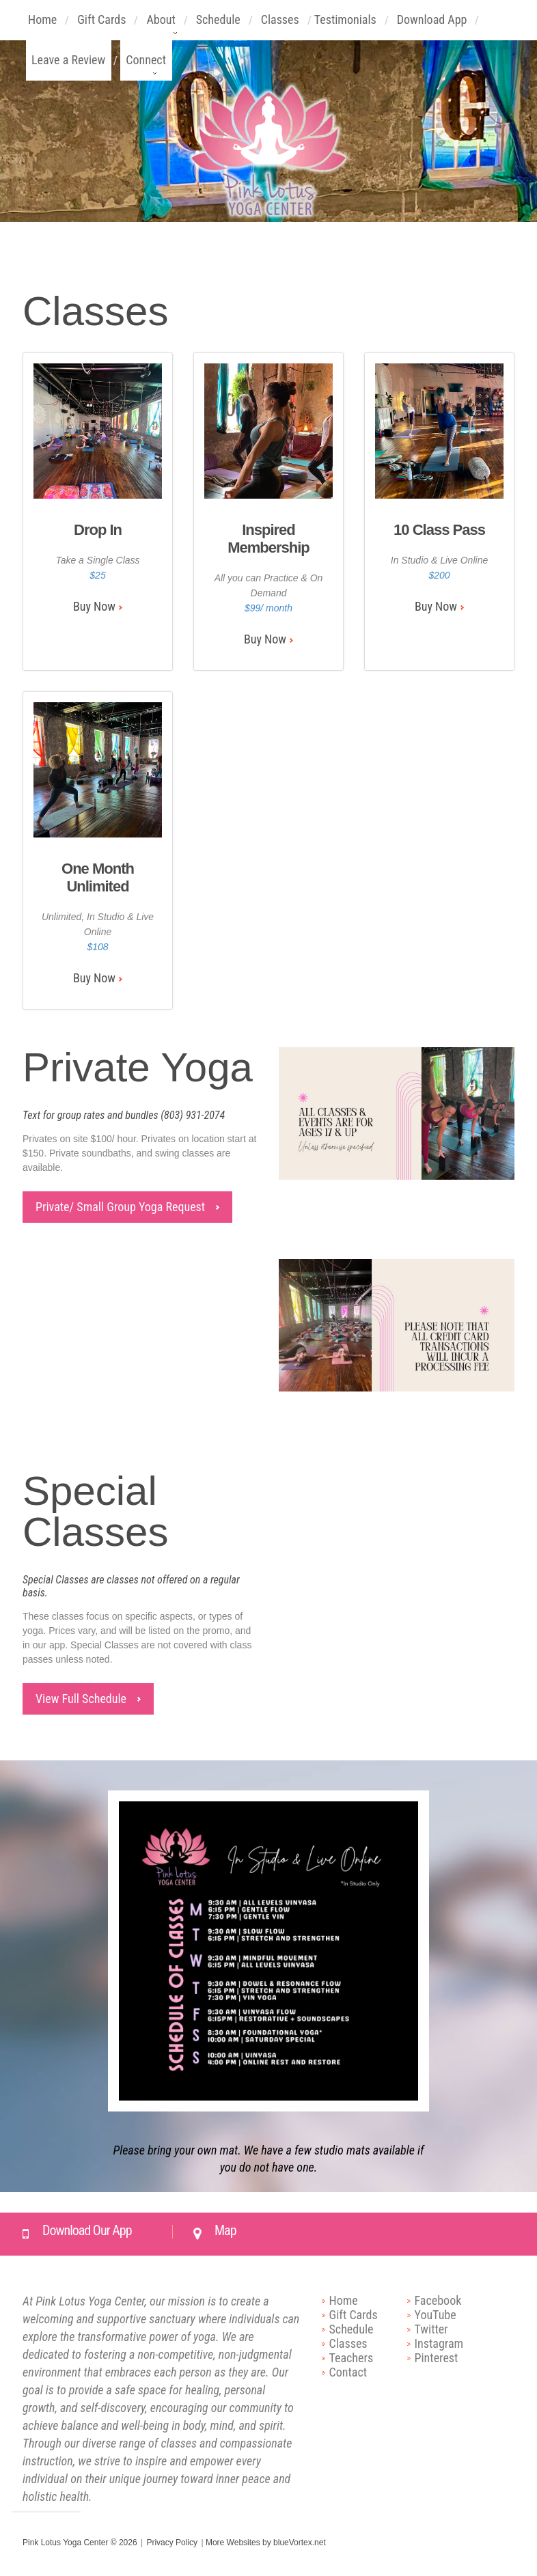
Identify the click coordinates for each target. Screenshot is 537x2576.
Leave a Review (68, 67)
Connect (146, 67)
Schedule (219, 26)
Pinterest (436, 2358)
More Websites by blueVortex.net (266, 2542)
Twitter (431, 2329)
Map (225, 2230)
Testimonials (346, 26)
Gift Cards (102, 26)
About (161, 26)
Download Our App (87, 2230)
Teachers (351, 2358)
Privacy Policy (171, 2542)
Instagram (439, 2343)
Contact (348, 2372)
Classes (280, 26)
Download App (432, 26)
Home (43, 26)
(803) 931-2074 (193, 1115)
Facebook (438, 2300)
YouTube (435, 2315)
